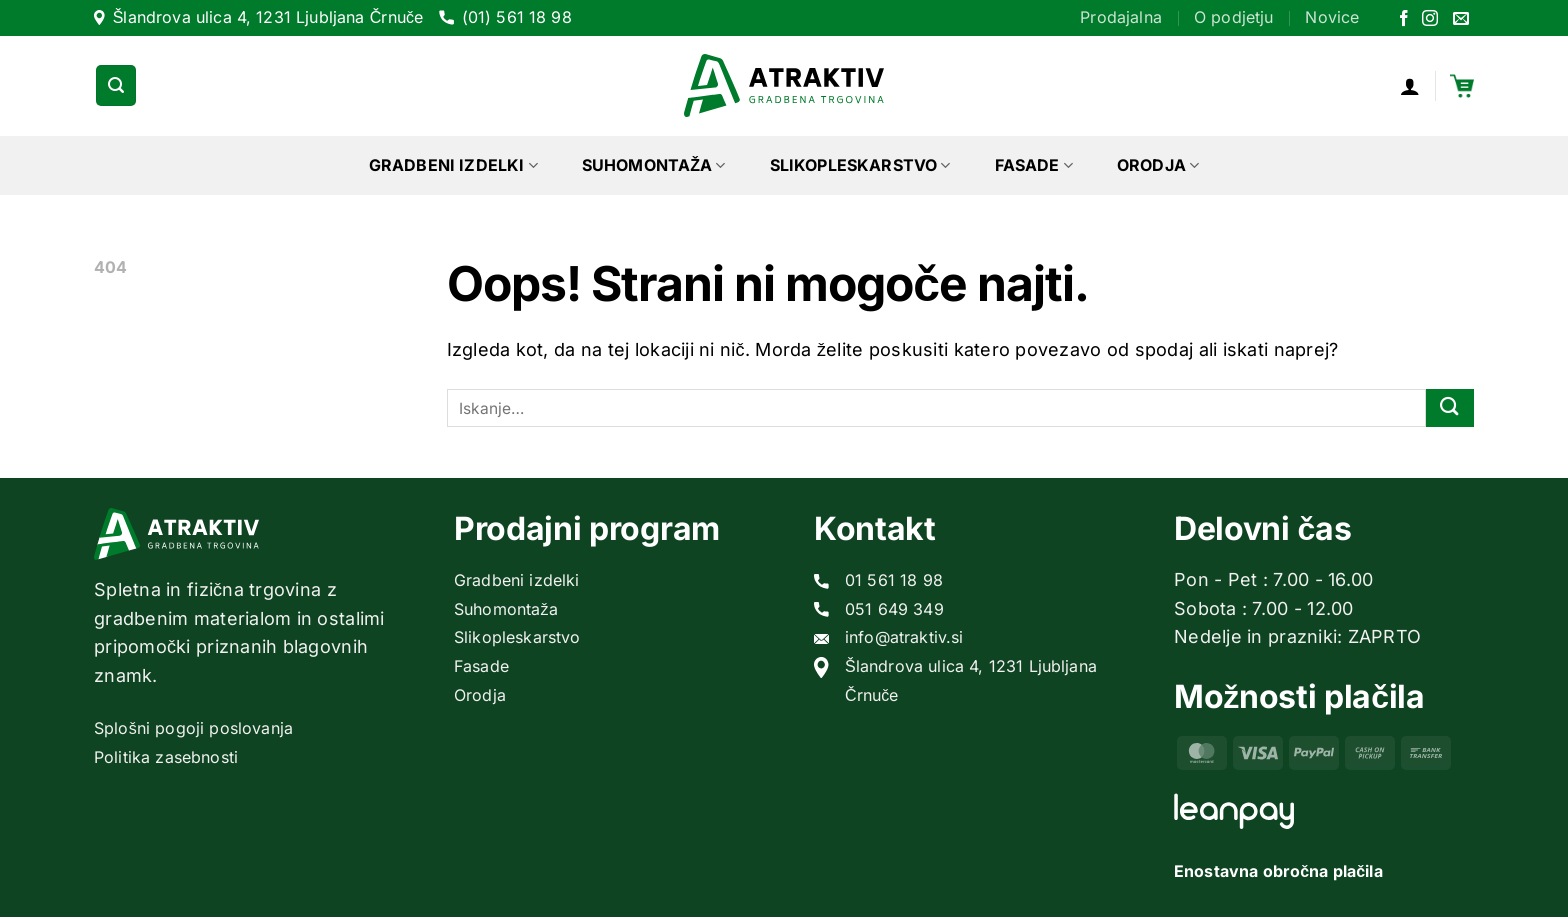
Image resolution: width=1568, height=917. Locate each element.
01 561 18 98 (894, 580)
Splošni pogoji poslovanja (193, 728)
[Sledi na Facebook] (1404, 19)
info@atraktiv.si (904, 637)
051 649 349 (894, 609)
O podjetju (1234, 17)
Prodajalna (1121, 17)
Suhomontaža (654, 165)
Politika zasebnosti (166, 757)
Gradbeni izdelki (453, 165)
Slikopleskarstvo (860, 165)
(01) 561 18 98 (517, 17)
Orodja (1158, 165)
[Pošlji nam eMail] (1461, 19)
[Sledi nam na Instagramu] (1430, 19)
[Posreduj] (1450, 408)
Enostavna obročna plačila (1278, 871)
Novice (1332, 17)
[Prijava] (1410, 86)
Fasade (1034, 165)
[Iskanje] (116, 85)
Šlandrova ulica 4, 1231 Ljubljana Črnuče (268, 17)
